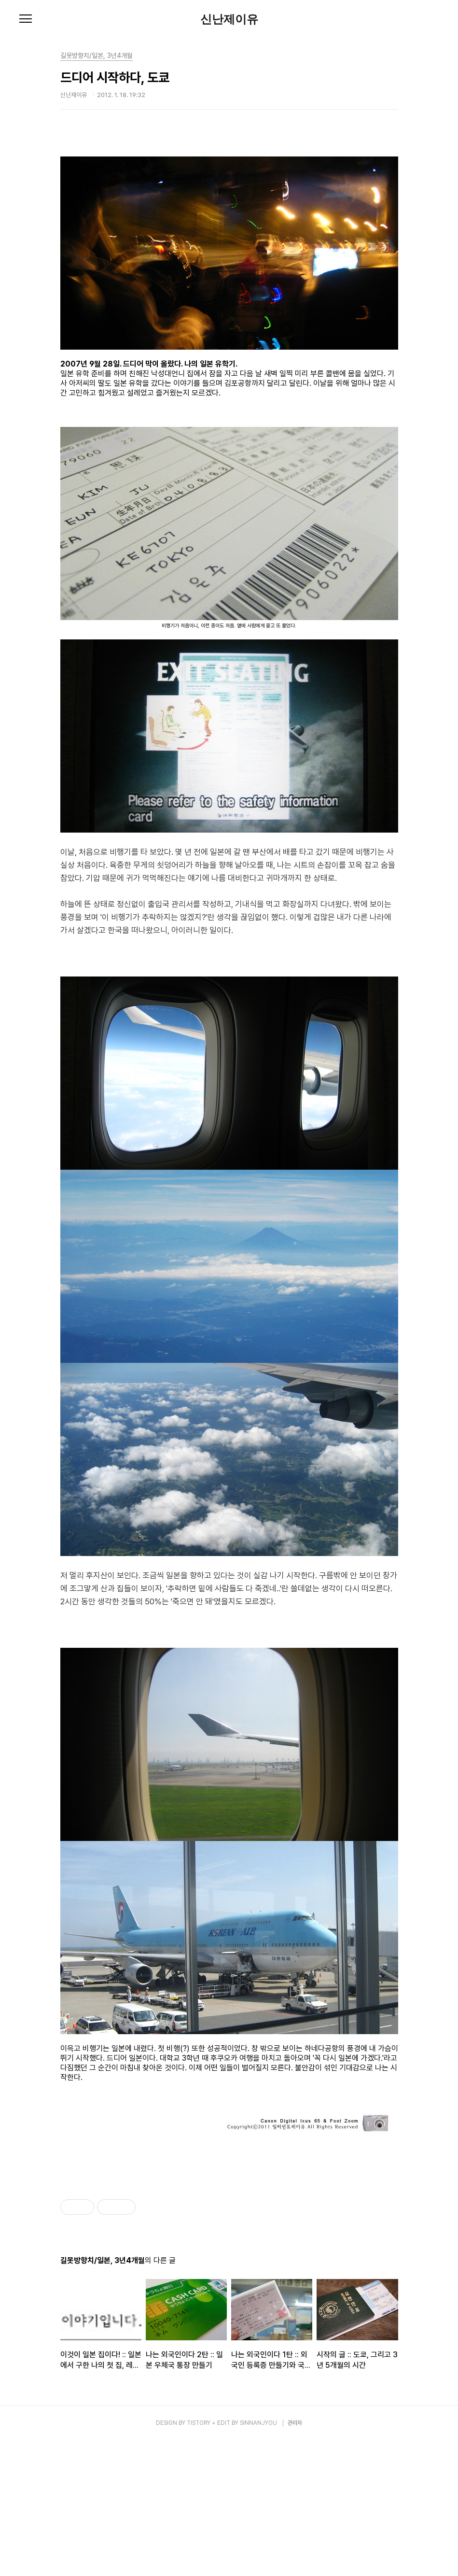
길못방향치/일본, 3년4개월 (96, 55)
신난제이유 (229, 19)
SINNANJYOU (258, 2558)
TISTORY (198, 2558)
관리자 (295, 2558)
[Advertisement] (229, 2240)
